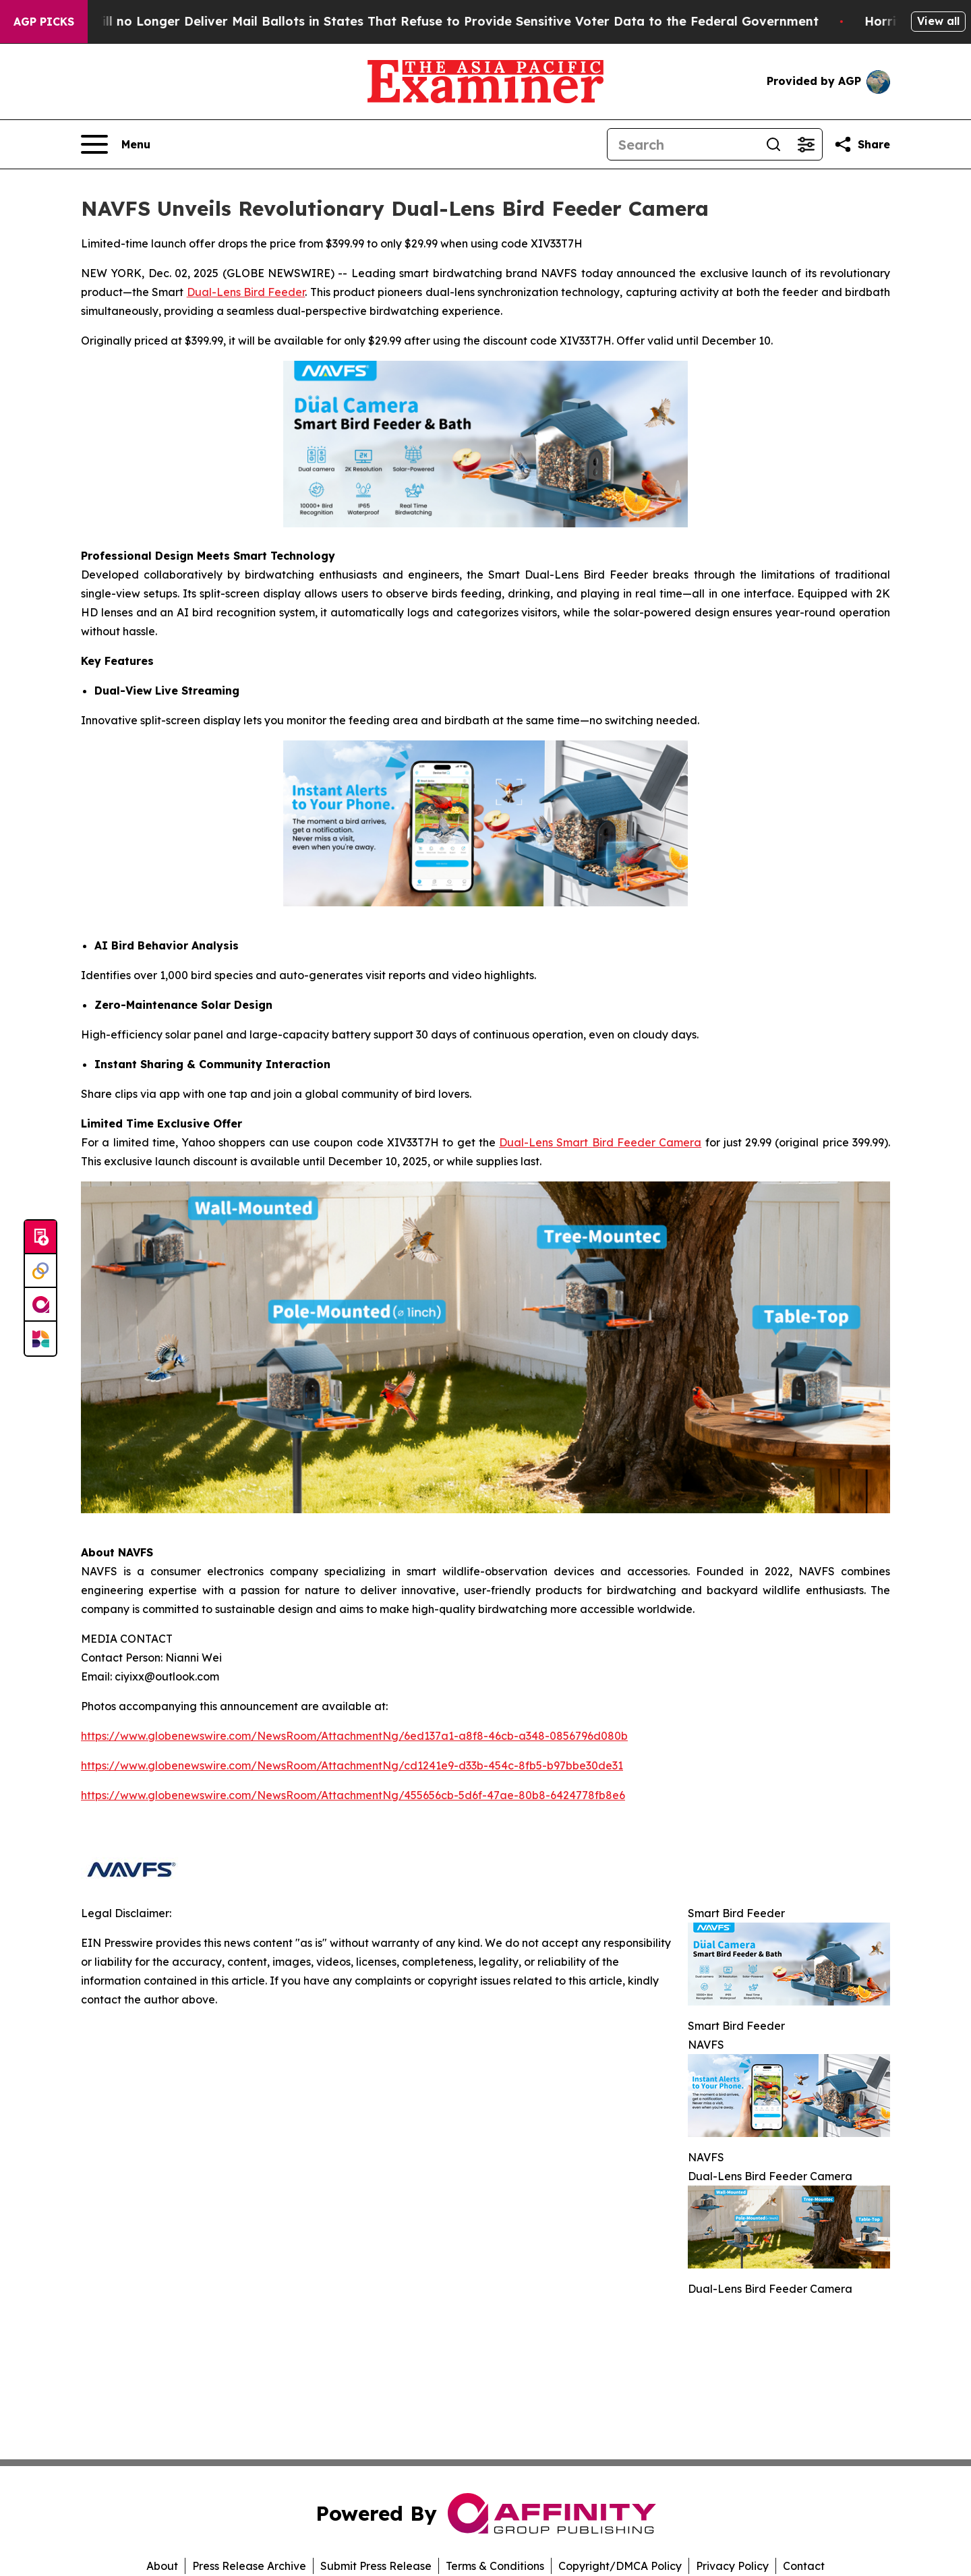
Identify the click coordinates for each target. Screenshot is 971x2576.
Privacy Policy (732, 2566)
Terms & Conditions (495, 2566)
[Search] (682, 144)
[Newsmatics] (40, 1338)
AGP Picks (43, 21)
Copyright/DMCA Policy (620, 2566)
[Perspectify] (40, 1271)
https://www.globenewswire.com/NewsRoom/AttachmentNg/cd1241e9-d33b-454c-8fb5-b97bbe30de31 (352, 1765)
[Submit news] (40, 1237)
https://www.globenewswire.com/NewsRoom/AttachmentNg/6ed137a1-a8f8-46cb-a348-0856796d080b (354, 1736)
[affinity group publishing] (40, 1305)
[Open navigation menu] (115, 144)
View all (938, 21)
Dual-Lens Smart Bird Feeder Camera (600, 1142)
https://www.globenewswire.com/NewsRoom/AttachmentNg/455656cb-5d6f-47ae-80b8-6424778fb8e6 (353, 1795)
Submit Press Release (376, 2566)
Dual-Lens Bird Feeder (246, 292)
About (162, 2566)
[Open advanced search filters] (806, 144)
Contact (804, 2566)
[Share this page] (861, 144)
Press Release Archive (249, 2566)
